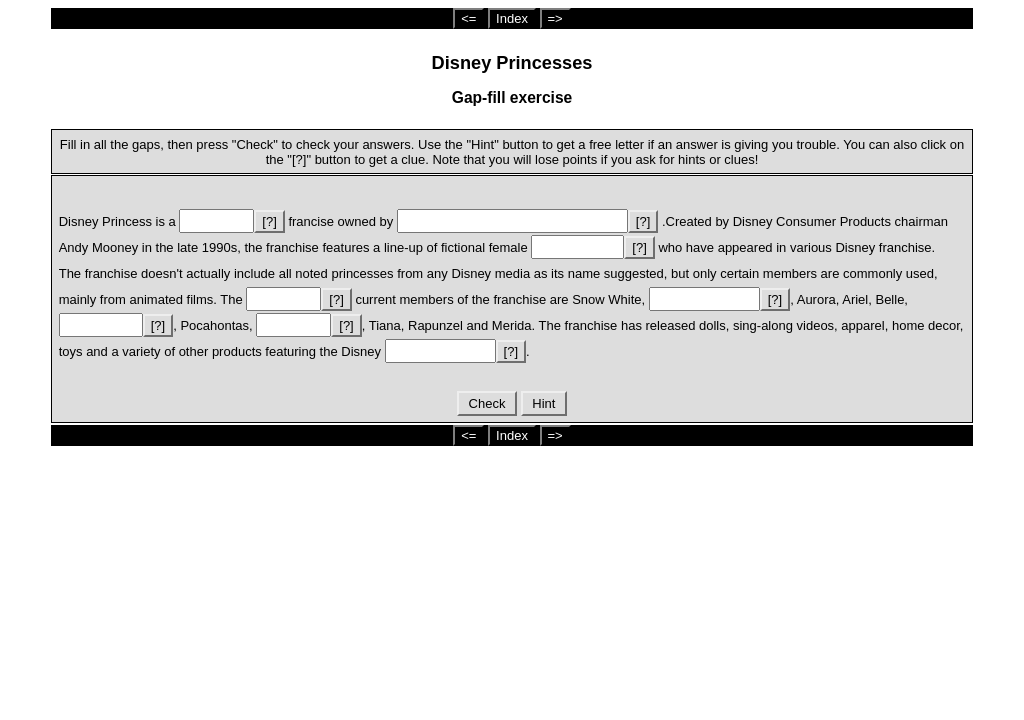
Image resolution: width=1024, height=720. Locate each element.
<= (468, 18)
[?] (269, 221)
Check (487, 403)
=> (555, 18)
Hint (544, 403)
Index (512, 18)
